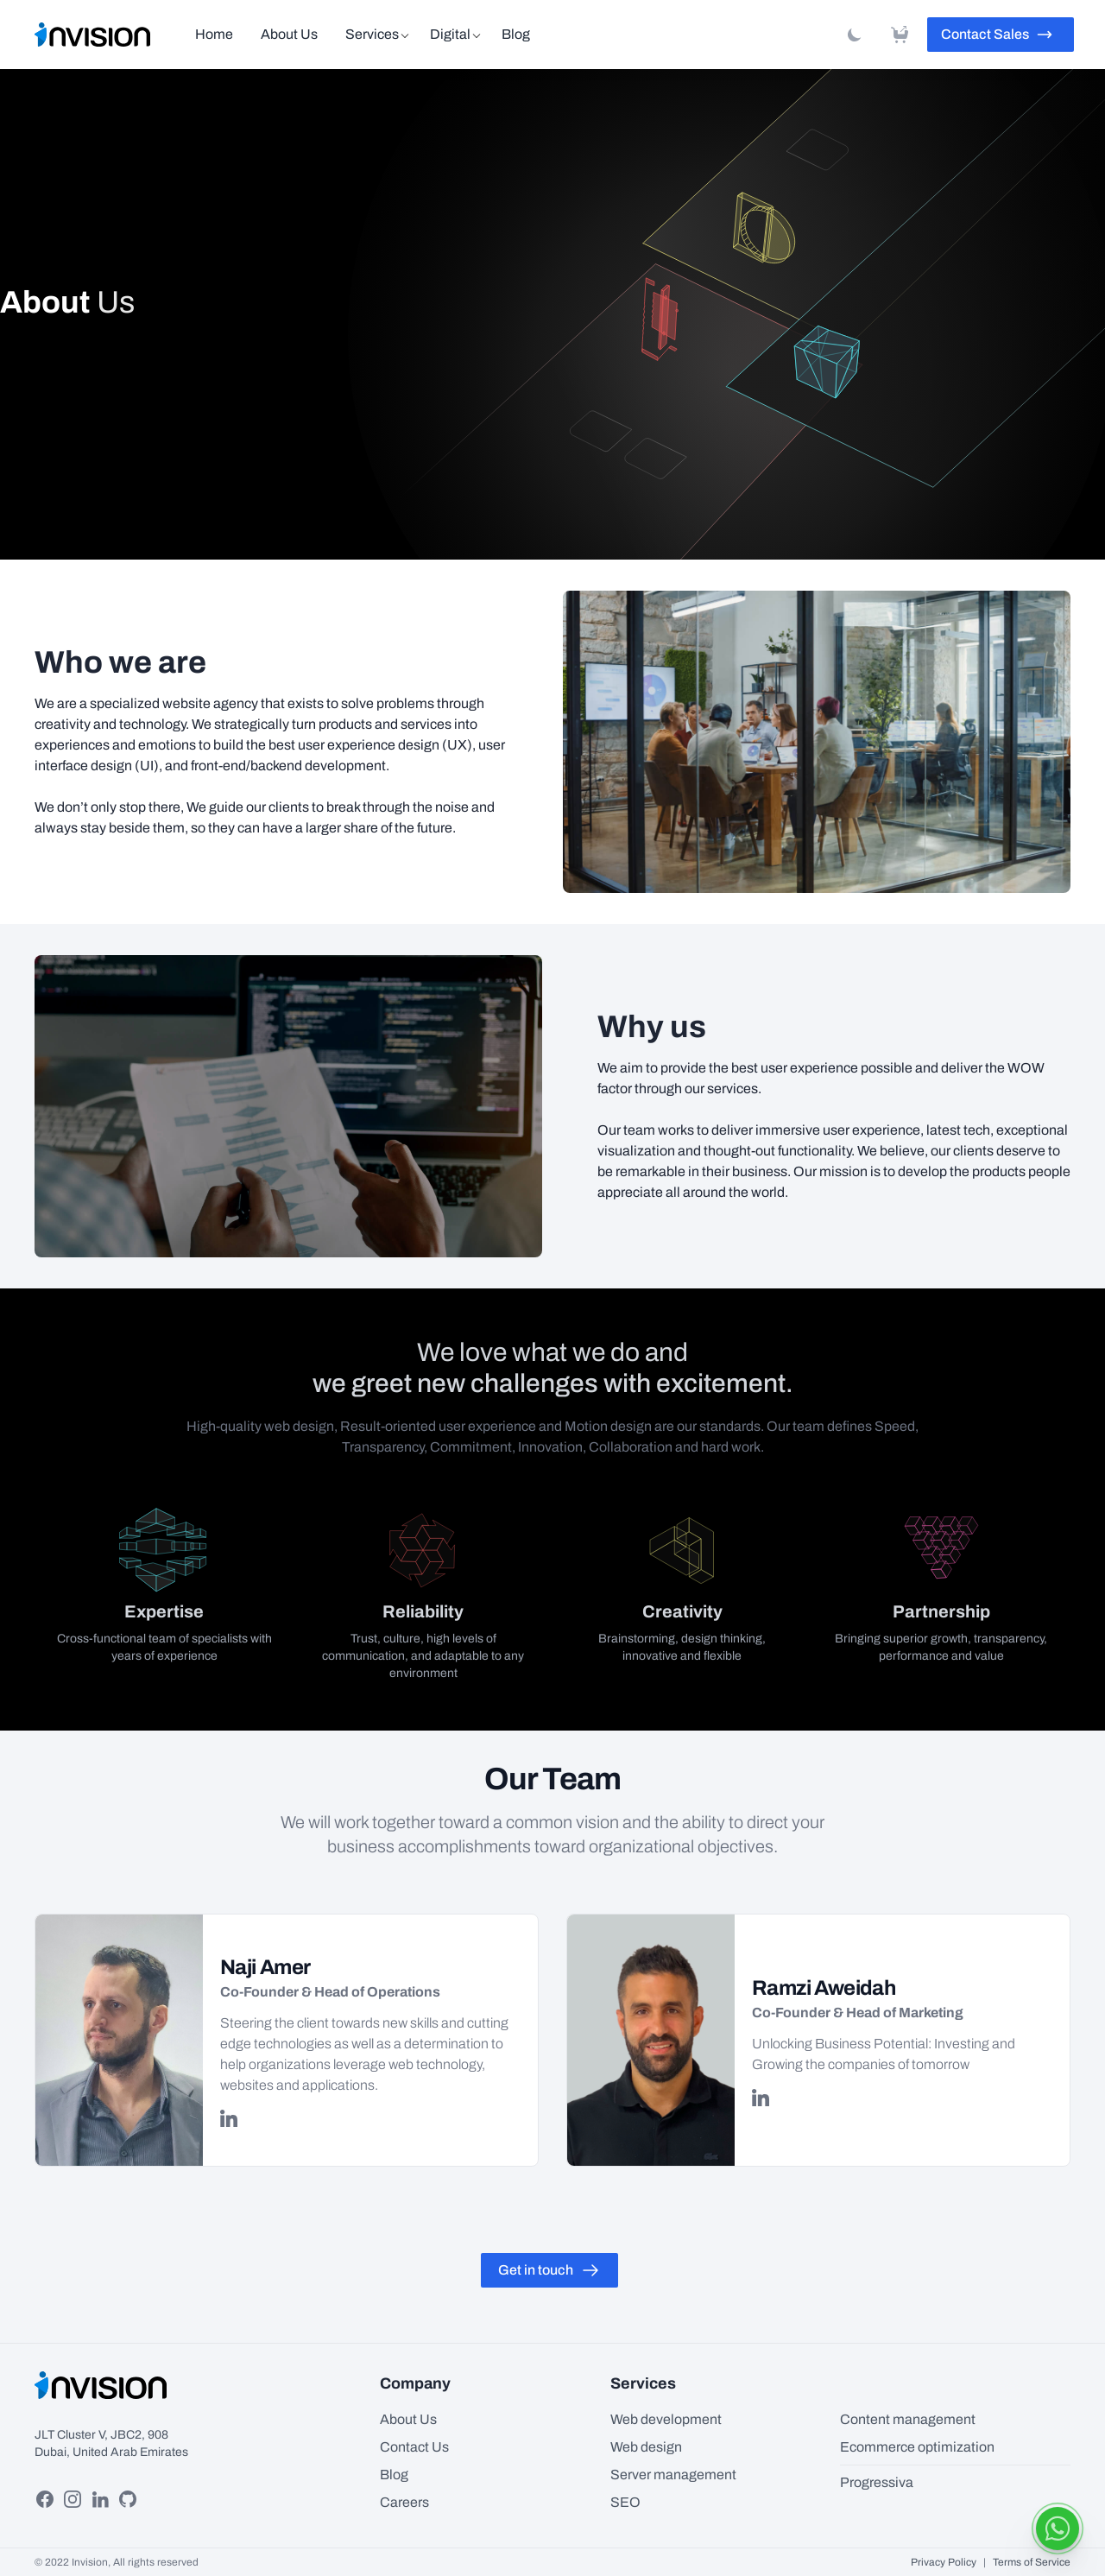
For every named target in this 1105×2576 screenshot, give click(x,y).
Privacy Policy (943, 2562)
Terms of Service (1031, 2562)
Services (372, 34)
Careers (404, 2502)
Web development (666, 2419)
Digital (450, 34)
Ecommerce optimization (917, 2447)
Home (214, 34)
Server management (673, 2474)
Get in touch (549, 2270)
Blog (516, 34)
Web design (646, 2447)
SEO (625, 2502)
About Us (289, 34)
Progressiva (876, 2482)
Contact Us (414, 2447)
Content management (908, 2419)
